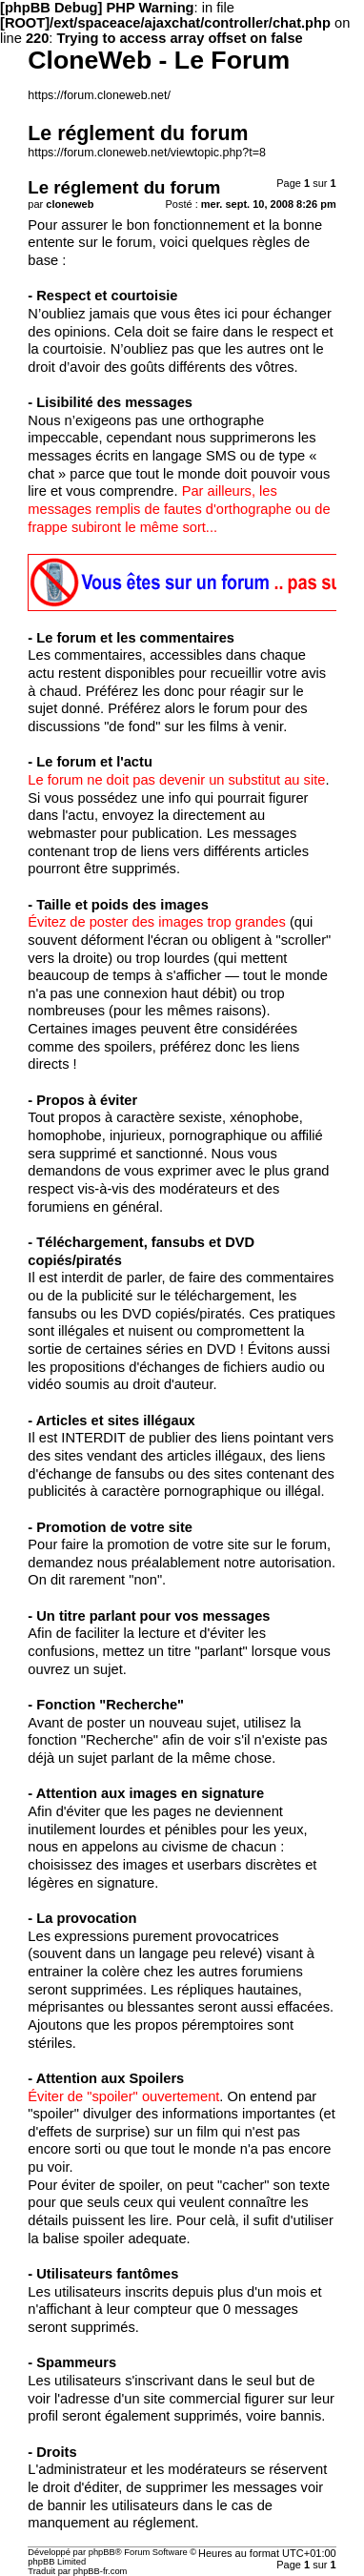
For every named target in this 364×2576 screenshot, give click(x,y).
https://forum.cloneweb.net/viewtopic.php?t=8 (147, 152)
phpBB (102, 2552)
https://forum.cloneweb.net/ (99, 95)
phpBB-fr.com (100, 2571)
